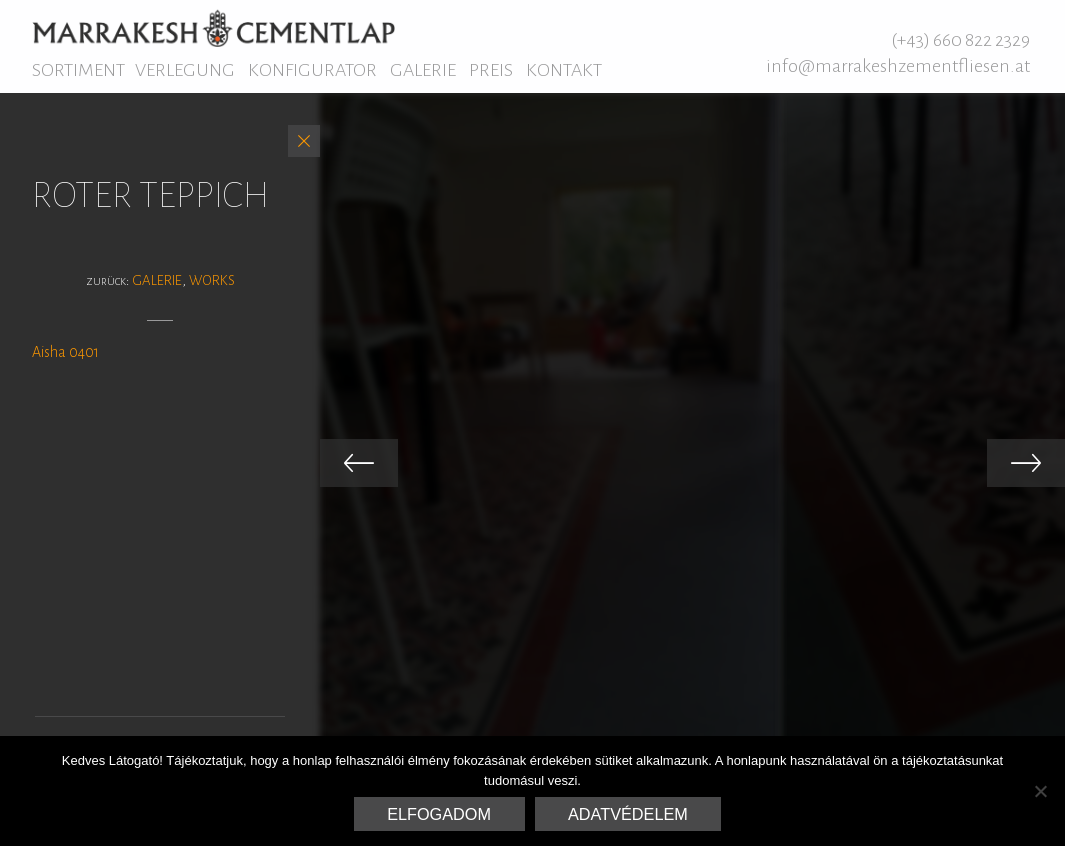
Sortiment (78, 70)
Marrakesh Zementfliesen (213, 28)
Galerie (423, 70)
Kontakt (564, 70)
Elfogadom (439, 814)
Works (212, 280)
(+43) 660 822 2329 (960, 40)
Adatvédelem (628, 814)
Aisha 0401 (65, 352)
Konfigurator (312, 70)
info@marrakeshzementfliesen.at (898, 66)
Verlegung (185, 70)
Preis (491, 70)
